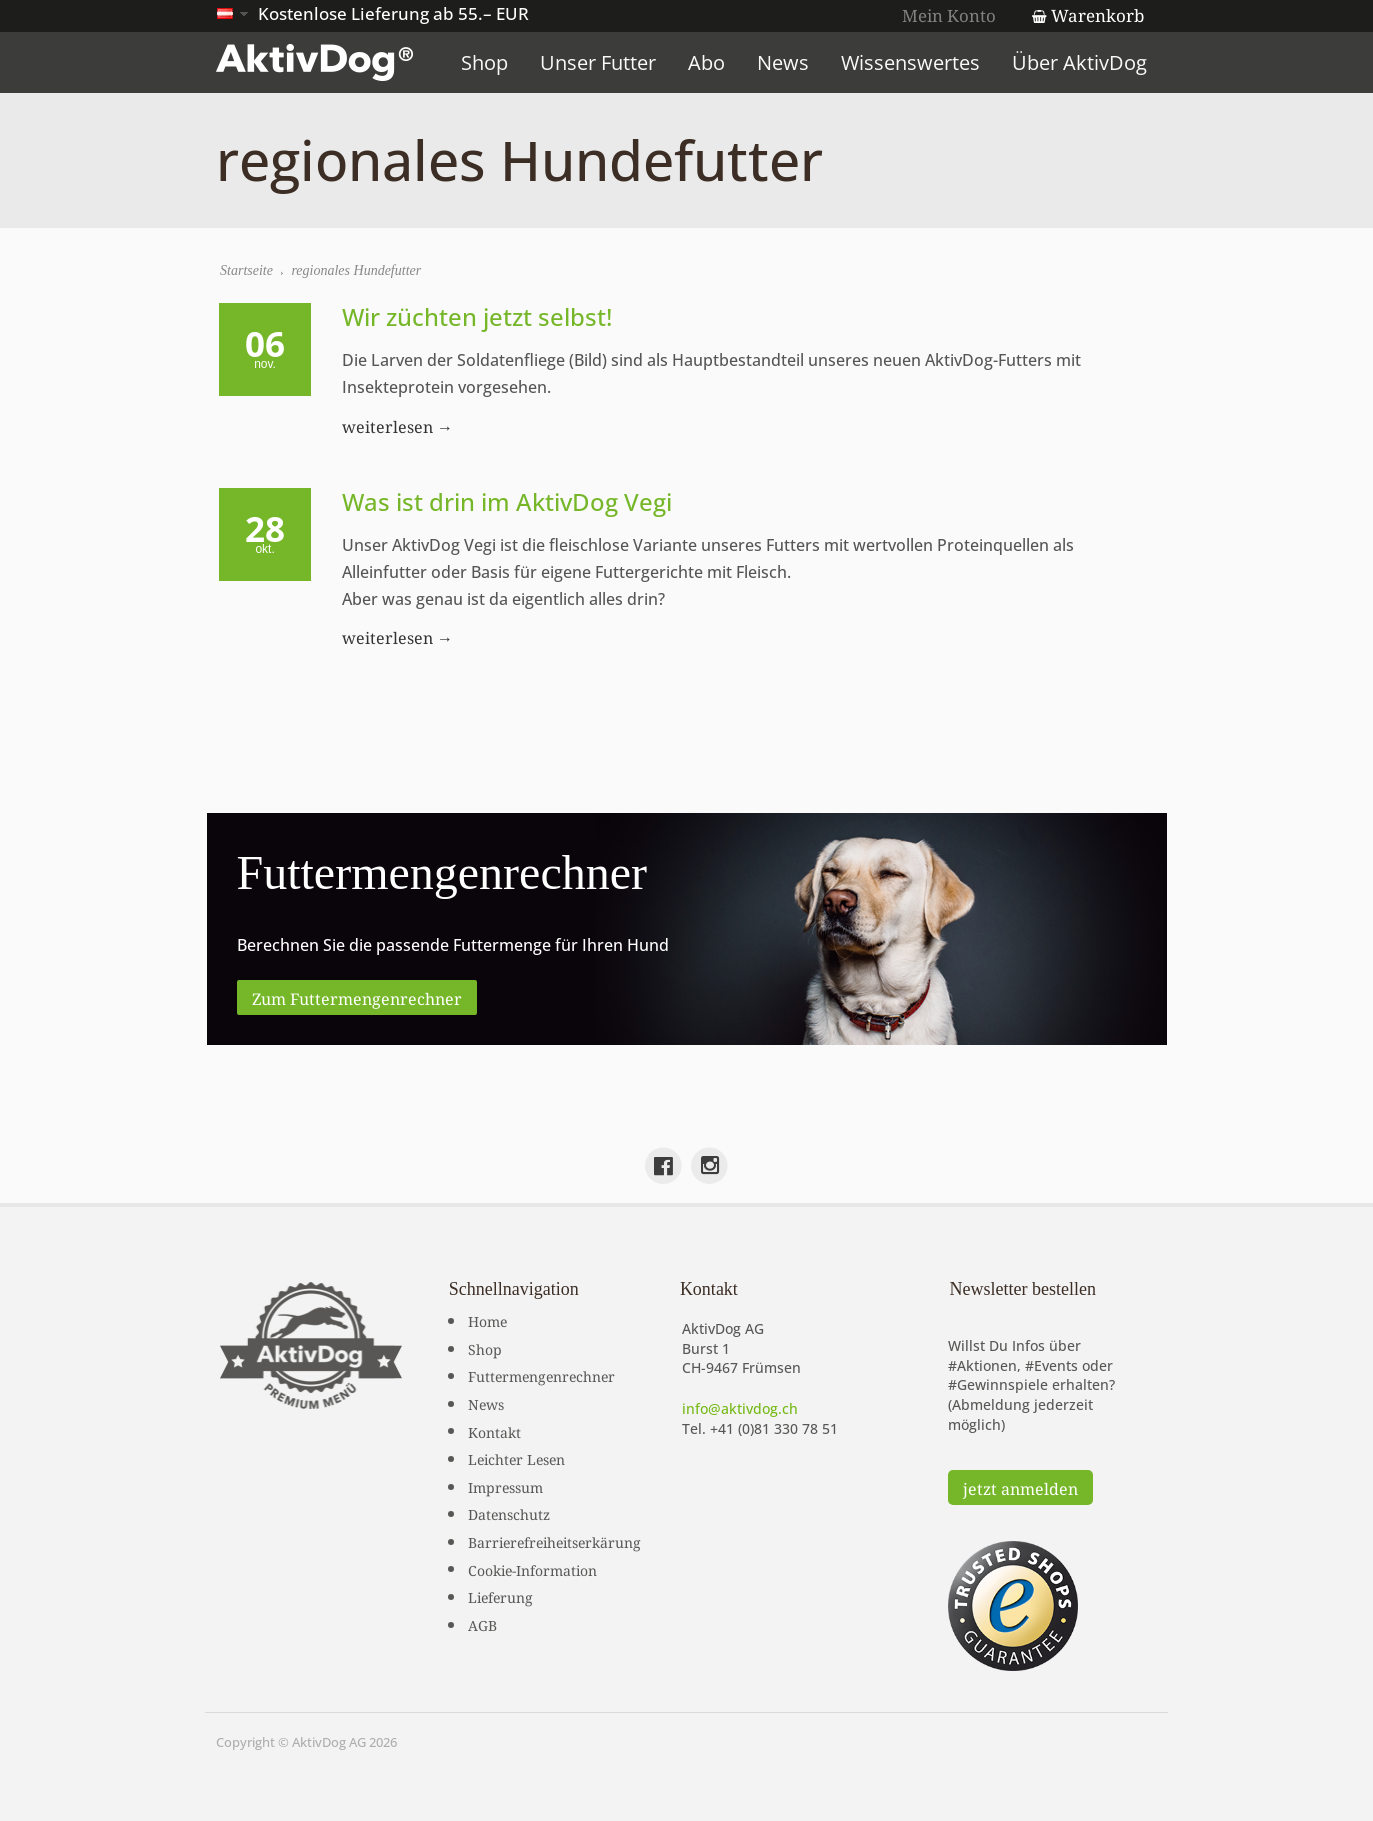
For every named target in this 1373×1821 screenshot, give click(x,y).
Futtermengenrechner (541, 1375)
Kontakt (494, 1430)
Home (487, 1320)
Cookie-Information (532, 1568)
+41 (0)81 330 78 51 (774, 1427)
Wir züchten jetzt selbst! (478, 316)
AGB (482, 1623)
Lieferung (500, 1596)
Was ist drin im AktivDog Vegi (508, 501)
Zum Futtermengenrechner (357, 997)
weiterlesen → (398, 425)
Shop (488, 62)
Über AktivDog (1083, 62)
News (787, 62)
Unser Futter (602, 62)
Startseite (247, 270)
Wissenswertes (914, 62)
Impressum (505, 1485)
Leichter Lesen (516, 1458)
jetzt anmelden (1020, 1487)
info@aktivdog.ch (740, 1408)
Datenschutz (509, 1513)
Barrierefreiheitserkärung (554, 1541)
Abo (710, 62)
